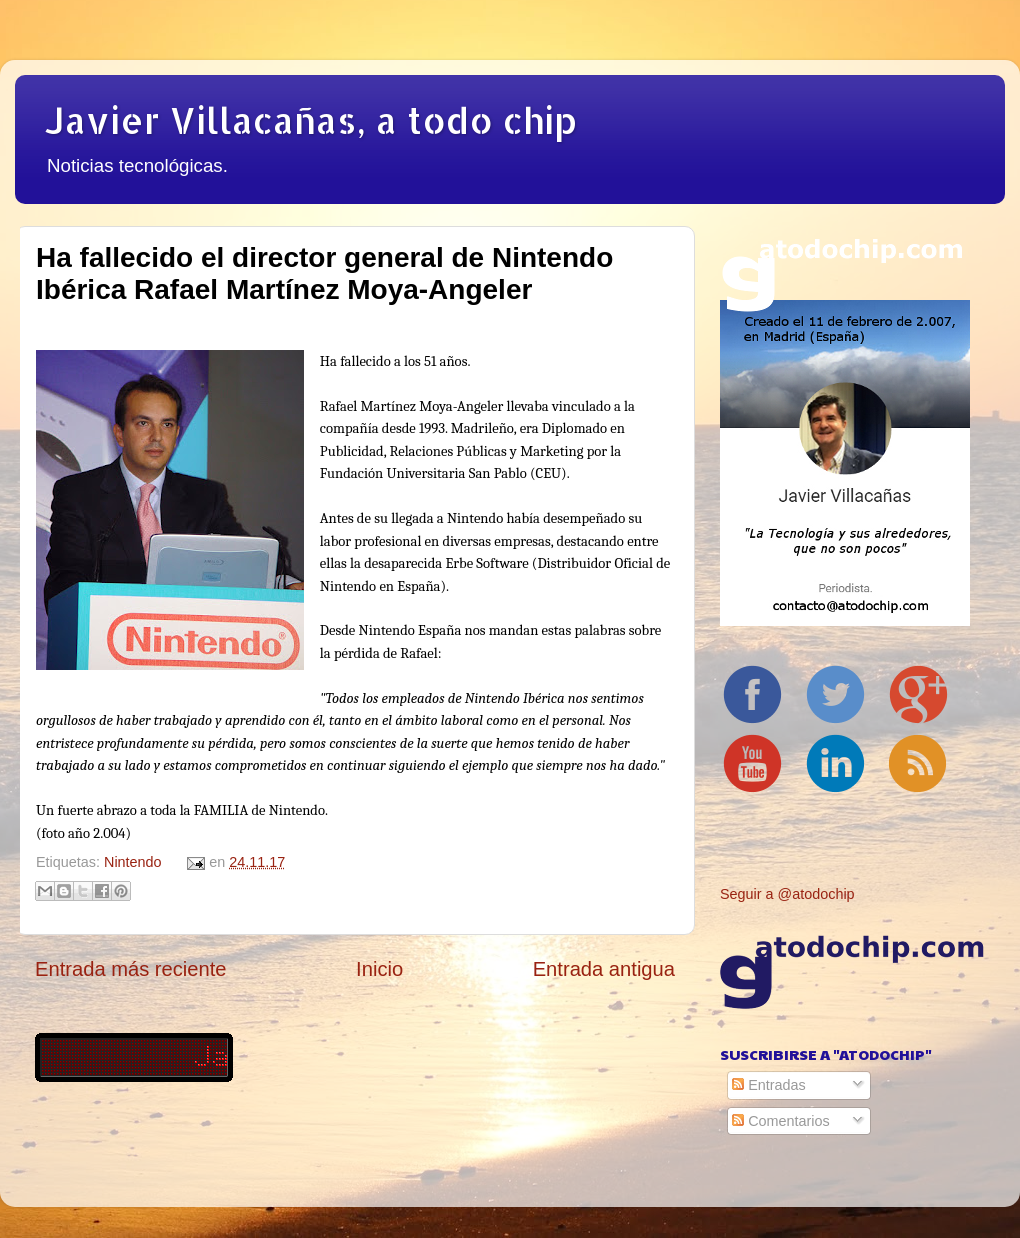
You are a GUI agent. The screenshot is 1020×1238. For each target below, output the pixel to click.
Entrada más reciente (131, 969)
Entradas (769, 1085)
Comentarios (781, 1121)
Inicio (379, 969)
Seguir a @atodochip (787, 894)
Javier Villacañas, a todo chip (311, 120)
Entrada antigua (604, 969)
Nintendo (133, 862)
